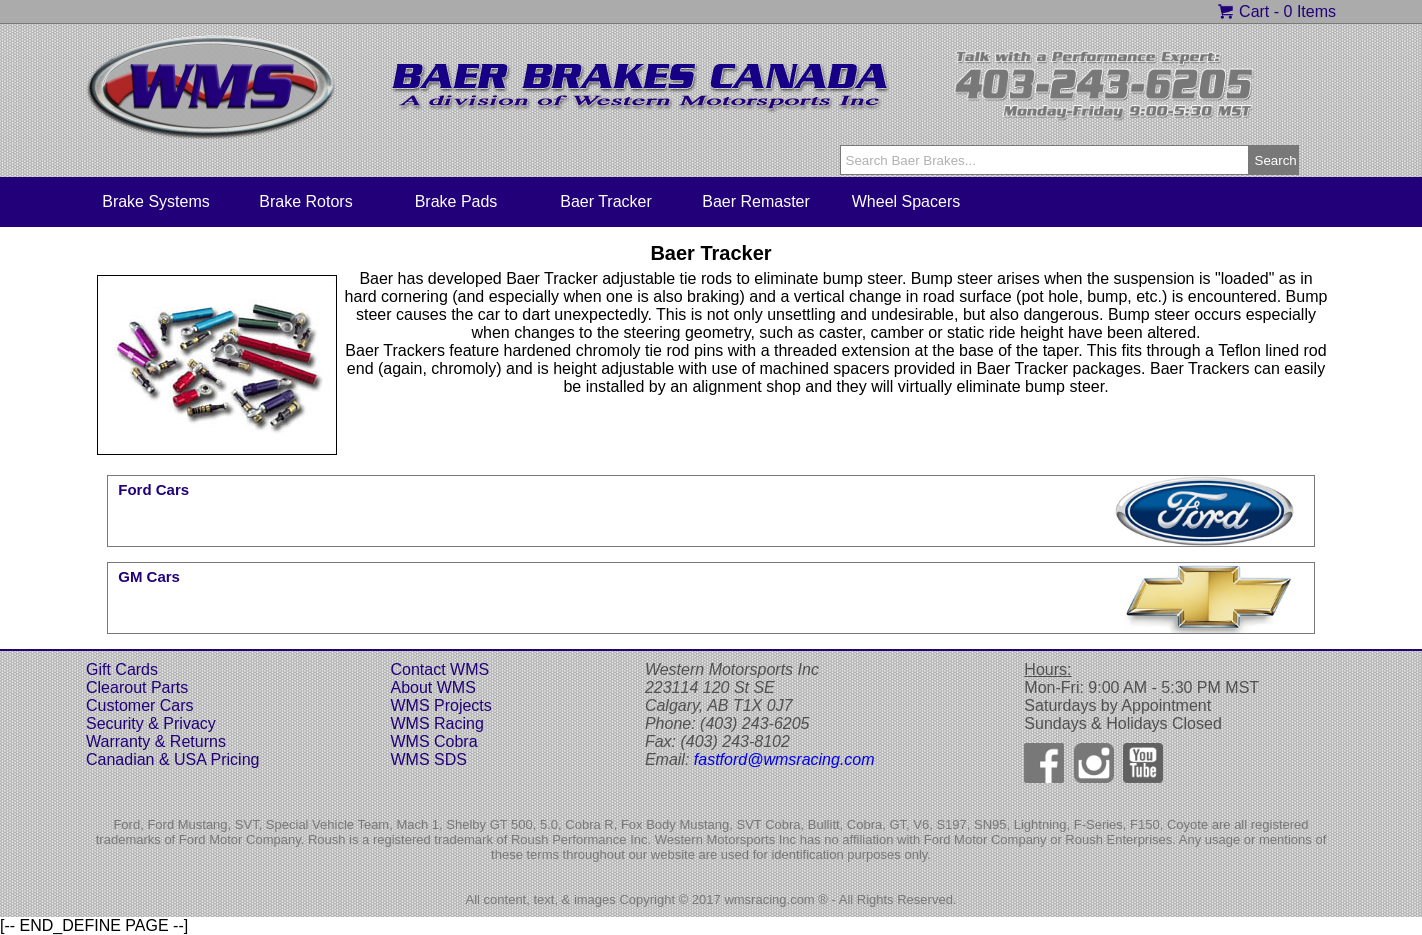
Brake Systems (156, 201)
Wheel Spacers (906, 201)
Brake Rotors (305, 201)
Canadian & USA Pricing (172, 759)
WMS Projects (440, 705)
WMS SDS (428, 759)
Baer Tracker (606, 201)
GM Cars (149, 576)
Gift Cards (122, 669)
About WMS (432, 687)
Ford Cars (153, 489)
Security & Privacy (151, 723)
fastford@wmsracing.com (784, 759)
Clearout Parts (137, 687)
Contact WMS (439, 669)
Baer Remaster (756, 201)
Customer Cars (140, 705)
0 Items (1310, 11)
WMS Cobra (433, 741)
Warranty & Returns (156, 741)
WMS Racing (436, 723)
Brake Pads (456, 201)
